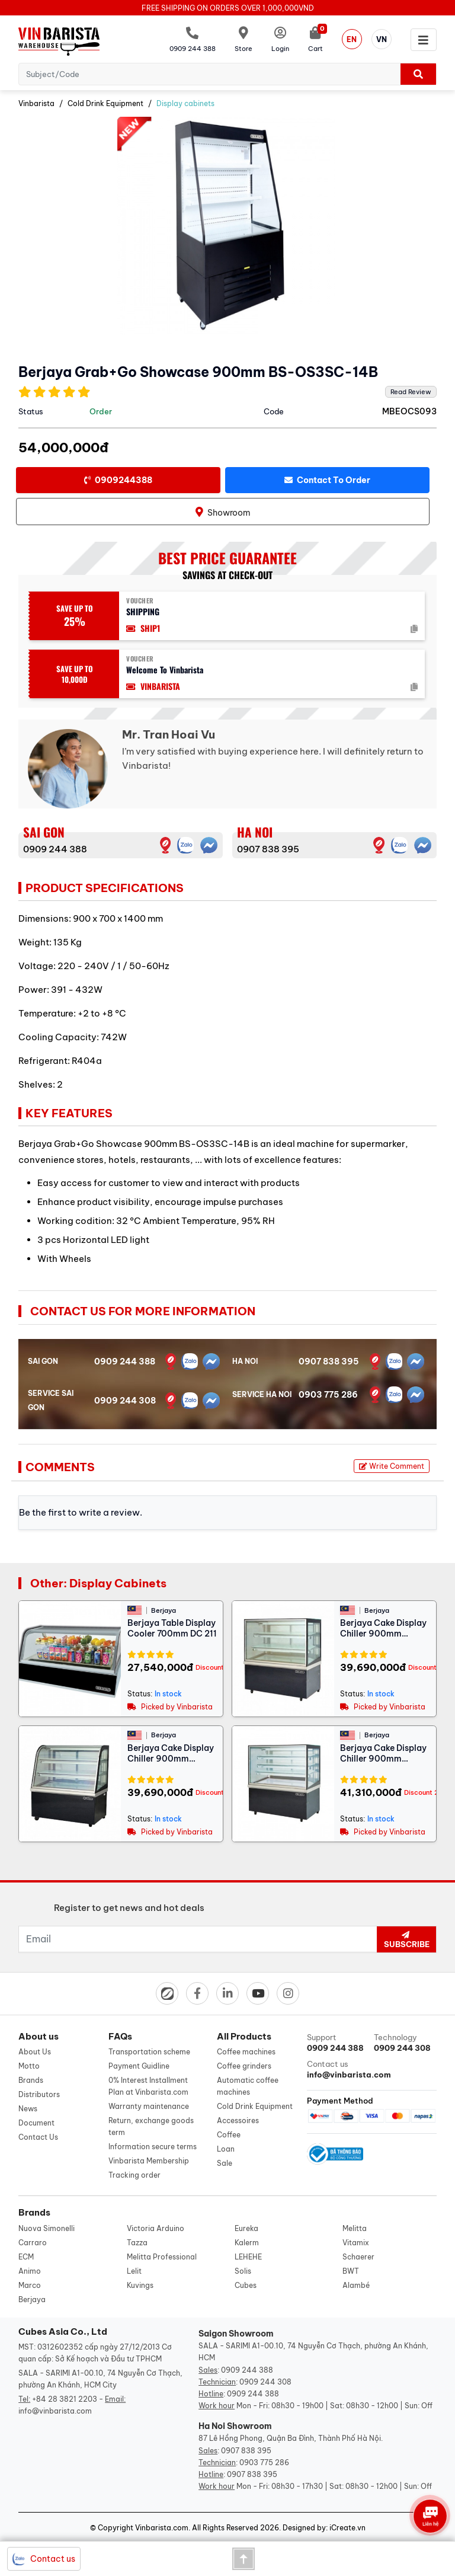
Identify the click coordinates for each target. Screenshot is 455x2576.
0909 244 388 (55, 849)
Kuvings (140, 2285)
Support (338, 2042)
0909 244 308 (125, 1400)
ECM (26, 2256)
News (27, 2108)
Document (36, 2122)
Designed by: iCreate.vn (324, 2527)
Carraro (32, 2242)
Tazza (137, 2242)
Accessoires (238, 2120)
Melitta (354, 2228)
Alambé (356, 2285)
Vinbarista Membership (148, 2160)
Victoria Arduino (155, 2228)
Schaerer (358, 2256)
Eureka (246, 2228)
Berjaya (32, 2299)
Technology (405, 2042)
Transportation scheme (149, 2051)
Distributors (39, 2094)
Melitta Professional (162, 2256)
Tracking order (134, 2175)
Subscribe (406, 1940)
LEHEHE (248, 2256)
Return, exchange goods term (151, 2126)
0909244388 (118, 480)
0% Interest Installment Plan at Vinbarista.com (148, 2086)
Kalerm (247, 2242)
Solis (243, 2271)
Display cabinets (185, 103)
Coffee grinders (244, 2066)
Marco (29, 2285)
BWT (350, 2271)
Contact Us (38, 2137)
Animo (29, 2271)
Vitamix (355, 2242)
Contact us (338, 2069)
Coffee (229, 2134)
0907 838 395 (268, 849)
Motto (29, 2066)
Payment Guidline (138, 2066)
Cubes (246, 2285)
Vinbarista (36, 103)
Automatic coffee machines (247, 2086)
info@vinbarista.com (55, 2410)
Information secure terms (152, 2146)
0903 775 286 (328, 1394)
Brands (30, 2080)
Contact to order (327, 480)
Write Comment (391, 1466)
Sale (224, 2163)
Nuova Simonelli (46, 2228)
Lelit (134, 2271)
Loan (226, 2148)
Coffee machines (246, 2051)
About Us (34, 2051)
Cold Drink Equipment (105, 103)
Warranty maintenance (148, 2106)
